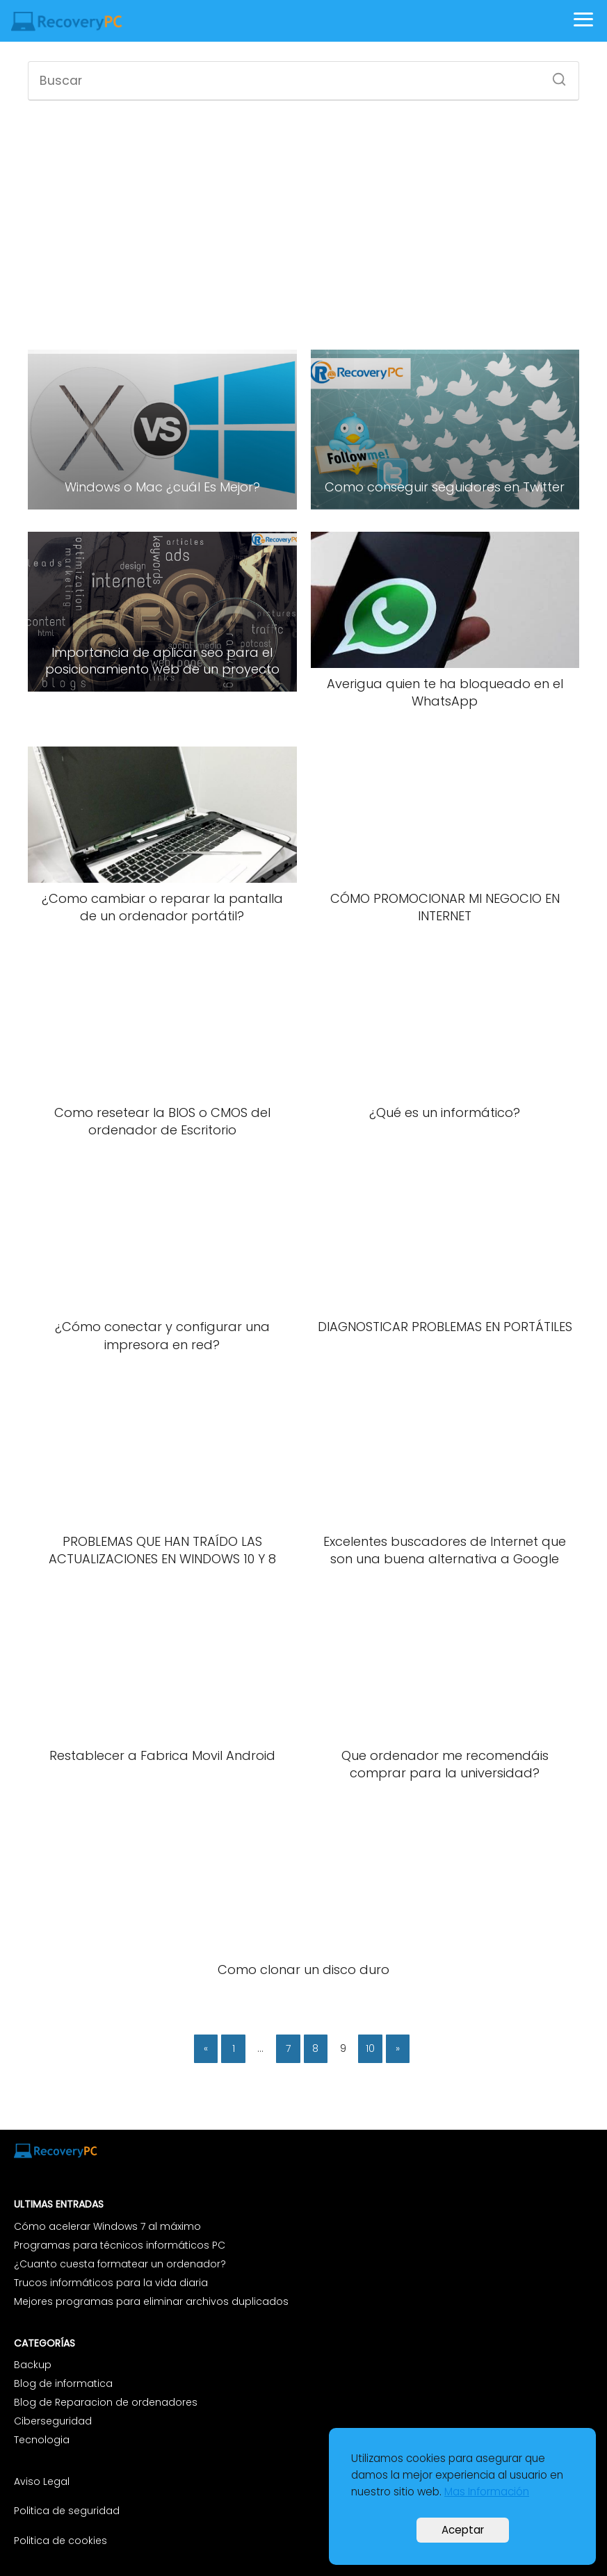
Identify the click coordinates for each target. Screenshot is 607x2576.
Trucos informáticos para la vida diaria (111, 2283)
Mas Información (486, 2491)
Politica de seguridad (67, 2511)
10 (370, 2048)
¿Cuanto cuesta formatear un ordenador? (120, 2264)
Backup (32, 2365)
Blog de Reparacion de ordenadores (105, 2402)
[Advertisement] (303, 223)
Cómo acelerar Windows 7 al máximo (107, 2226)
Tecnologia (42, 2440)
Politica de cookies (60, 2541)
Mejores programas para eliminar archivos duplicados (151, 2301)
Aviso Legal (43, 2481)
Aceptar (463, 2529)
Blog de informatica (63, 2383)
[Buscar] (554, 75)
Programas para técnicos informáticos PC (119, 2245)
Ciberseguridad (53, 2421)
